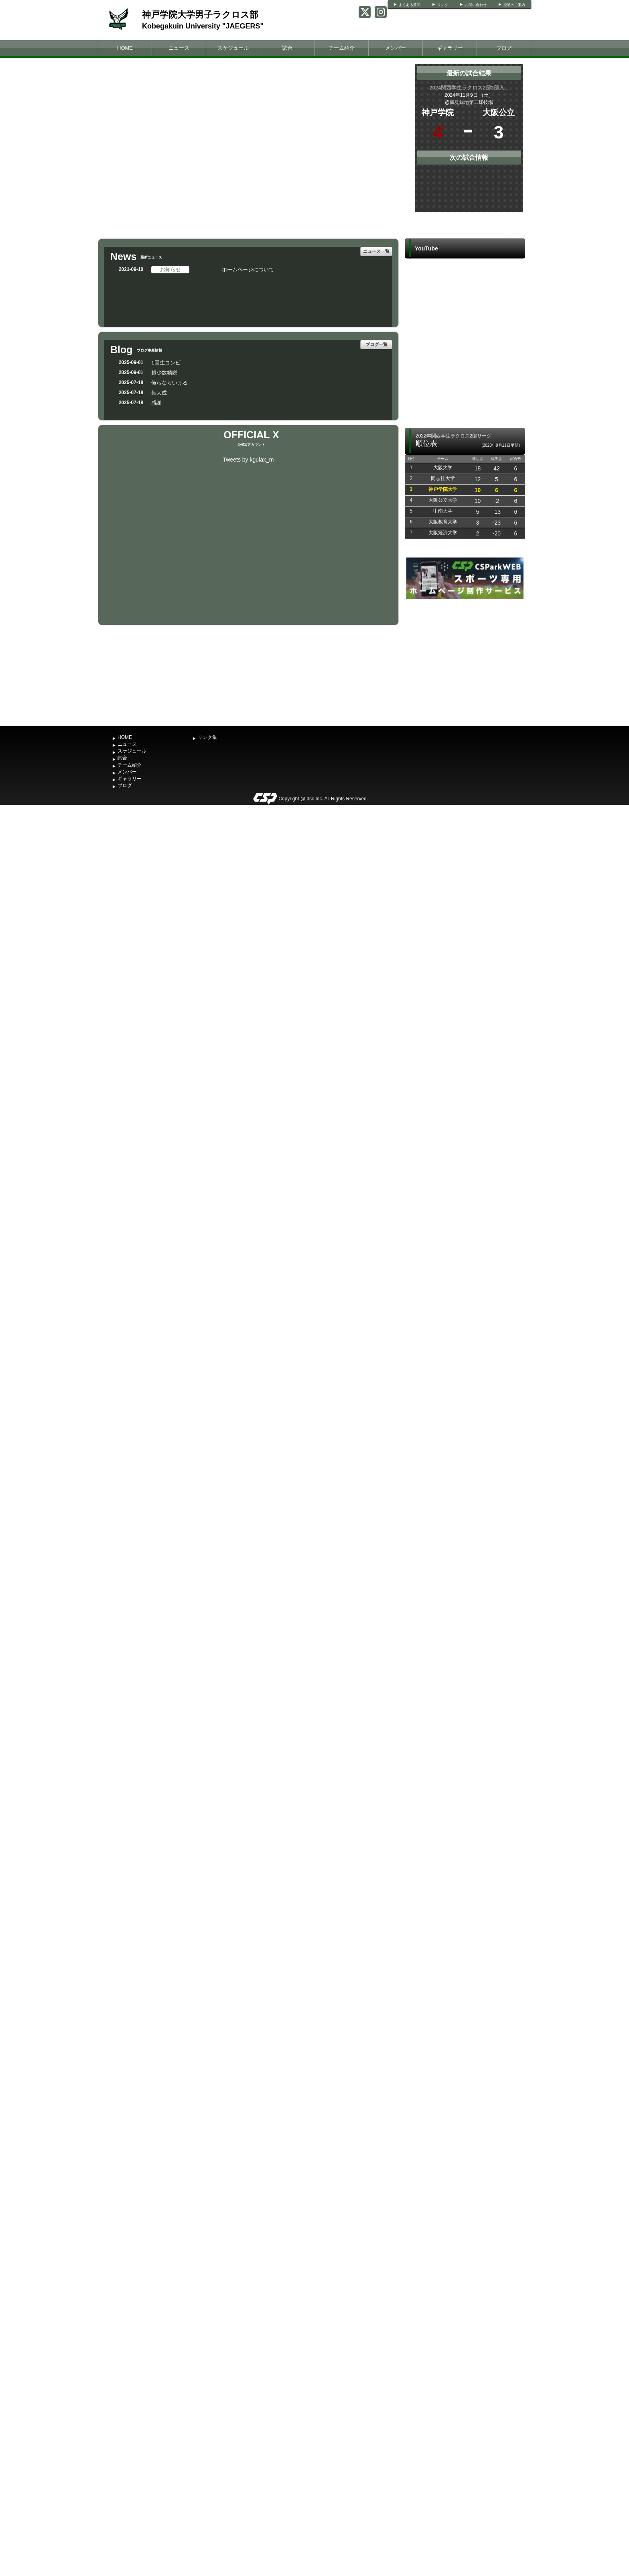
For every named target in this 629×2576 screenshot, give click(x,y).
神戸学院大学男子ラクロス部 (200, 15)
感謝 (156, 403)
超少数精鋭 (164, 373)
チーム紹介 (342, 48)
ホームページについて (248, 270)
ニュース (178, 48)
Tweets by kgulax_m (248, 459)
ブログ (504, 48)
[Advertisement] (465, 661)
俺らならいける (169, 383)
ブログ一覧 (376, 344)
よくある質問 (409, 5)
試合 (287, 48)
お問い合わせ (476, 5)
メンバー (395, 48)
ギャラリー (450, 48)
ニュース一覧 (376, 251)
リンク (442, 5)
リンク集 (207, 737)
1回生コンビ (165, 363)
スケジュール (233, 48)
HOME (125, 48)
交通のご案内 (514, 5)
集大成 (159, 393)
